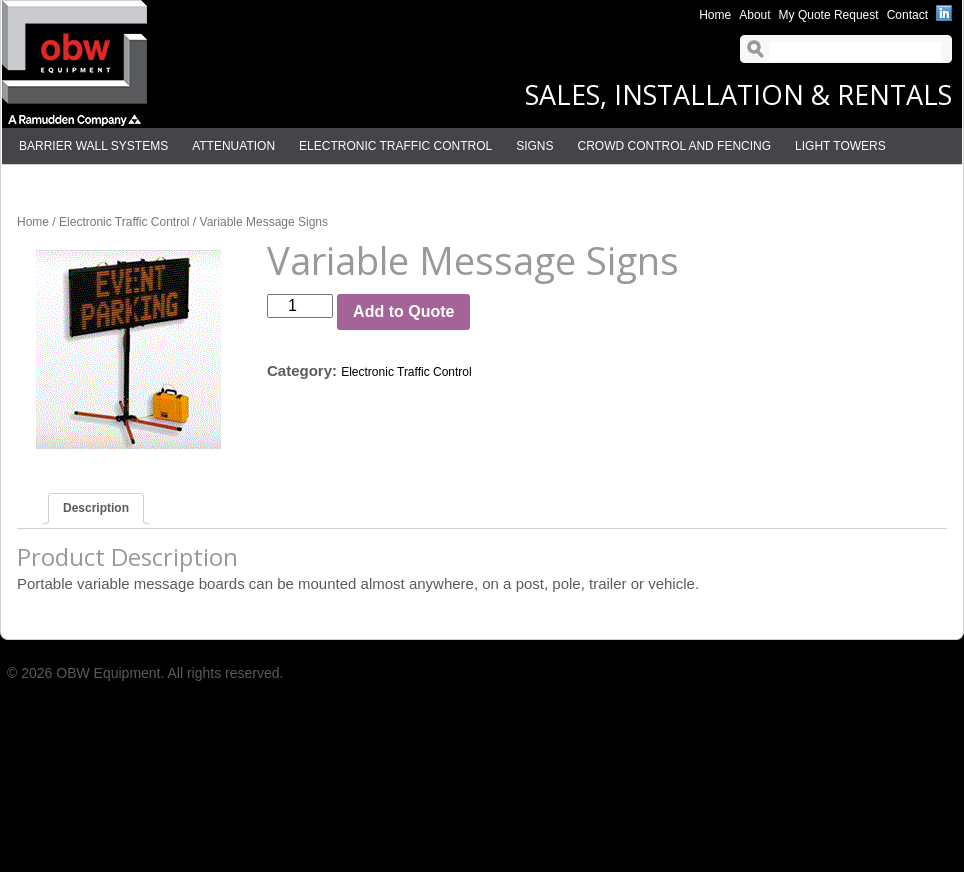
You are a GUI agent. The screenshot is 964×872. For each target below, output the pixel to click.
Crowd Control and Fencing (675, 146)
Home (715, 15)
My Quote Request (829, 15)
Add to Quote (403, 311)
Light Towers (840, 146)
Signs (534, 146)
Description (96, 508)
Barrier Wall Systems (93, 146)
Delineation (58, 182)
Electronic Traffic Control (395, 146)
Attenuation (233, 146)
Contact (907, 15)
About (754, 15)
